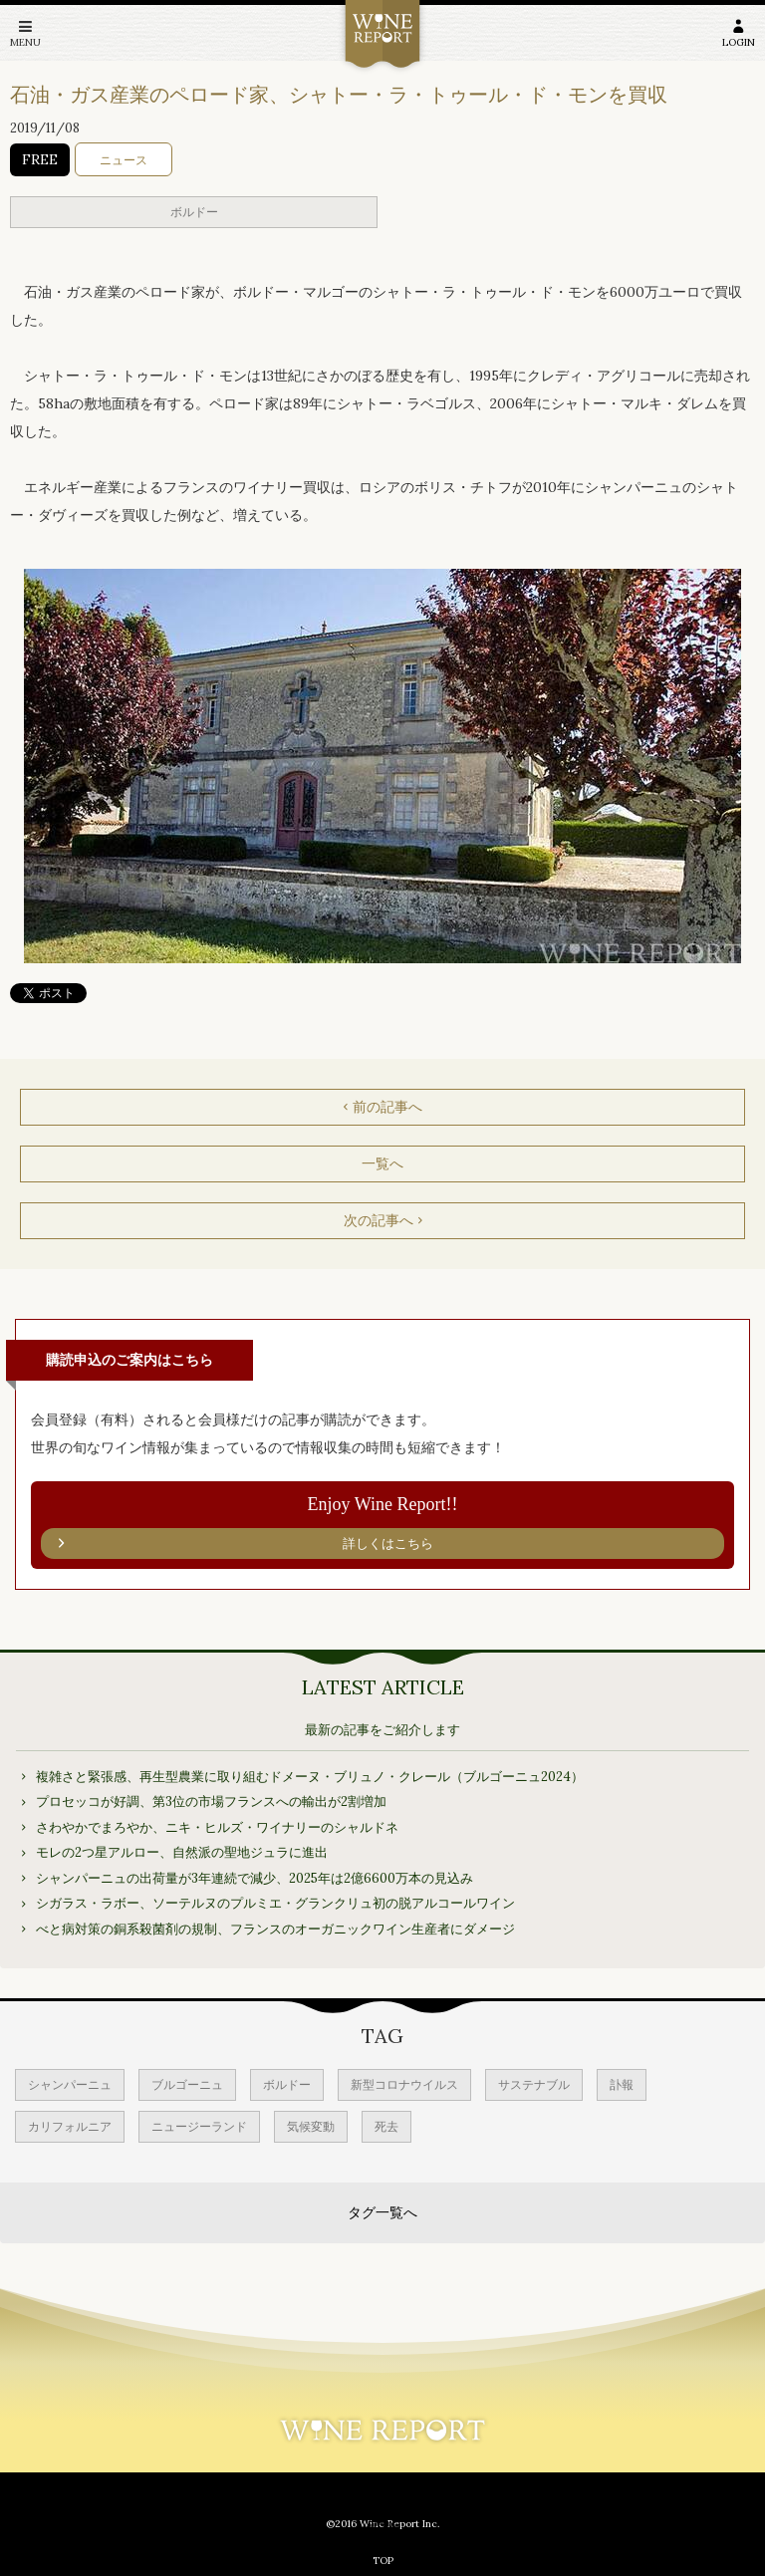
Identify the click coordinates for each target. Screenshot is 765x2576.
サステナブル (534, 2084)
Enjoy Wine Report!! (382, 1527)
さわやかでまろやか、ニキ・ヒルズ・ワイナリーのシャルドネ (217, 1827)
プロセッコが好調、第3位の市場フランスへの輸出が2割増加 (211, 1801)
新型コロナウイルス (404, 2084)
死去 (386, 2126)
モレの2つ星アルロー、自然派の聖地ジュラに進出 (182, 1852)
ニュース (123, 159)
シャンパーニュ (70, 2084)
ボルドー (194, 211)
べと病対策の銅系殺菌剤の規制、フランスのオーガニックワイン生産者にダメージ (275, 1929)
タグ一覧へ (382, 2212)
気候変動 (311, 2126)
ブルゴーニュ (187, 2084)
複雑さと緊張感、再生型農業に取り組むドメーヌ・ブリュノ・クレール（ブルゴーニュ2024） (310, 1776)
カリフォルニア (70, 2126)
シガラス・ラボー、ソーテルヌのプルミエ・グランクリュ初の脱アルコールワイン (275, 1903)
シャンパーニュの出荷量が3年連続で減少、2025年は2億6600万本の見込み (254, 1878)
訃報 (622, 2084)
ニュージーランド (199, 2126)
